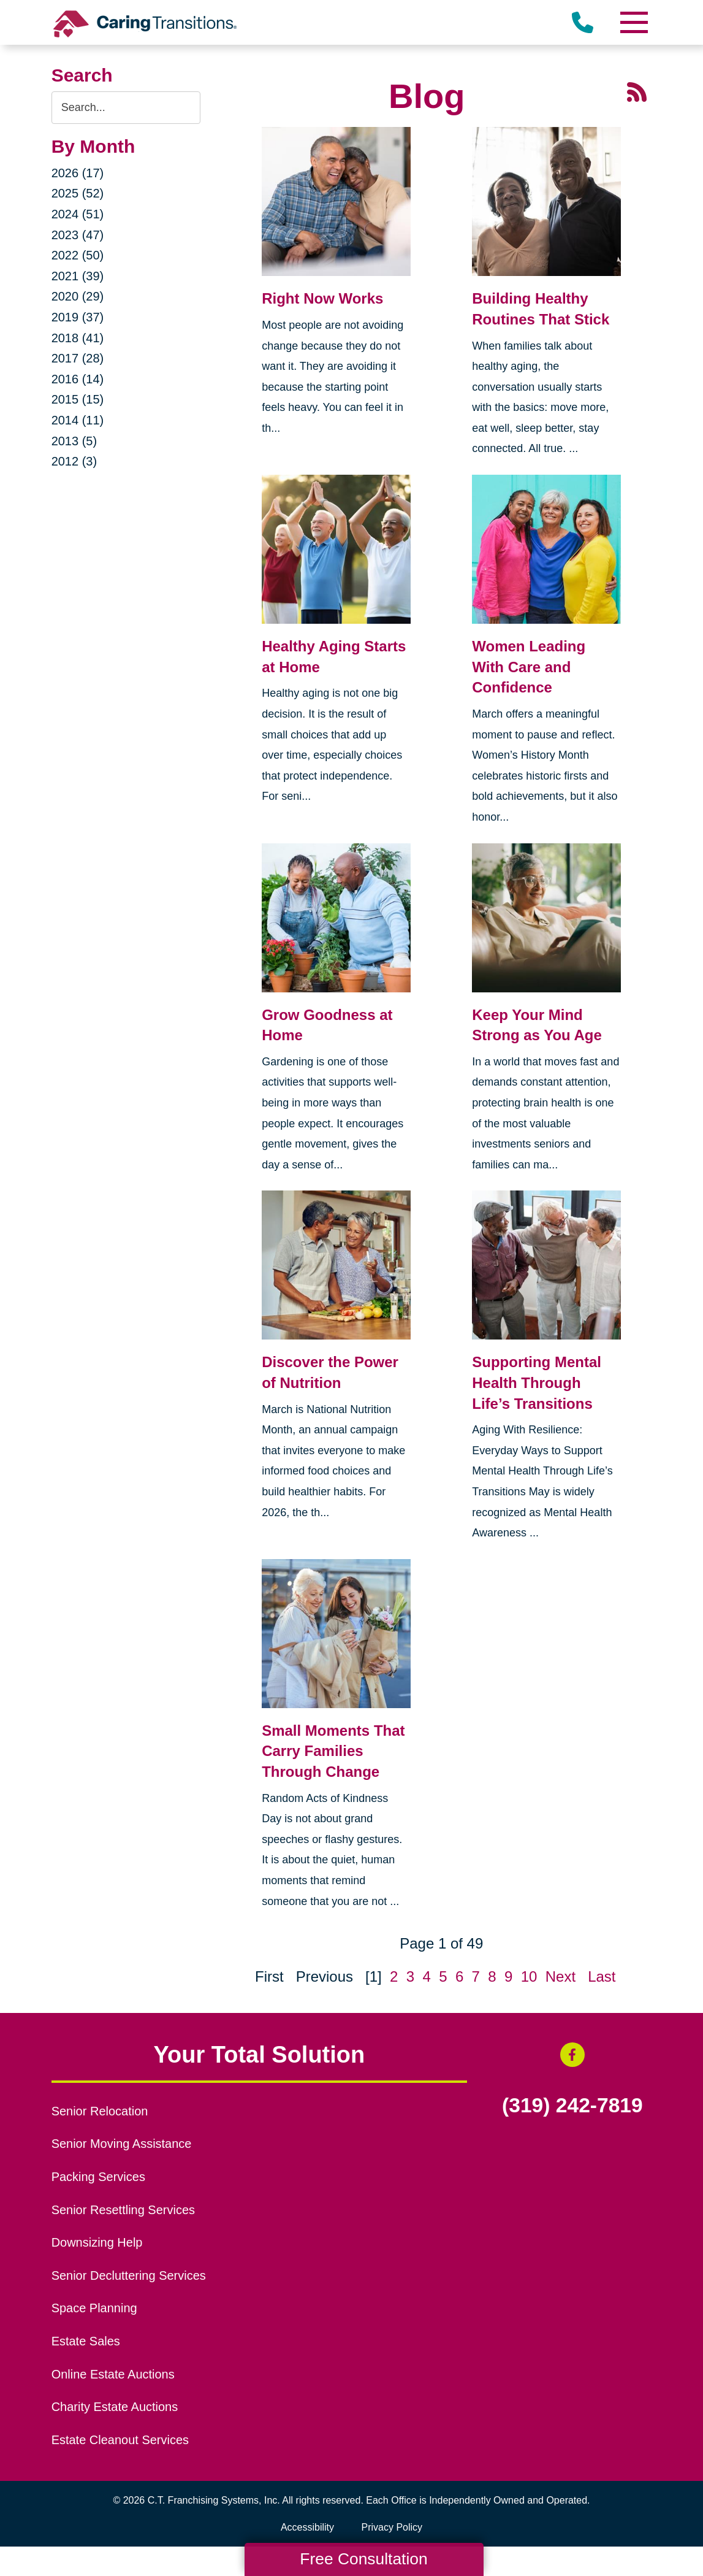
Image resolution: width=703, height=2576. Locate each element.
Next (560, 1976)
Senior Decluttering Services (128, 2275)
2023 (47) (77, 235)
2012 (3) (74, 461)
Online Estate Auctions (113, 2374)
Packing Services (98, 2176)
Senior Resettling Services (123, 2210)
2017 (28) (77, 358)
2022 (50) (77, 255)
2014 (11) (77, 420)
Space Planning (94, 2308)
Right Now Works (322, 298)
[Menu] (633, 22)
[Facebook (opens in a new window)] (572, 2054)
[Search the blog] (126, 107)
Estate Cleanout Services (120, 2440)
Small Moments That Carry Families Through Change (333, 1751)
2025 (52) (77, 193)
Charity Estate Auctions (114, 2406)
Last (601, 1976)
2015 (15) (77, 399)
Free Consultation (363, 2559)
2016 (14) (77, 379)
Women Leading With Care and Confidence (528, 667)
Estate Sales (85, 2341)
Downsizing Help (97, 2242)
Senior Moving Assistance (121, 2143)
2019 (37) (77, 317)
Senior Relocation (99, 2111)
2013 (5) (74, 441)
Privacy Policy (392, 2527)
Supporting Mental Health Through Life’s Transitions (536, 1382)
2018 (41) (77, 338)
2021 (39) (77, 276)
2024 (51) (77, 214)
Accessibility (307, 2527)
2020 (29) (77, 296)
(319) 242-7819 (572, 2105)
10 (529, 1976)
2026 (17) (77, 173)
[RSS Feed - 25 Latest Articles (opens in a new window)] (637, 90)
